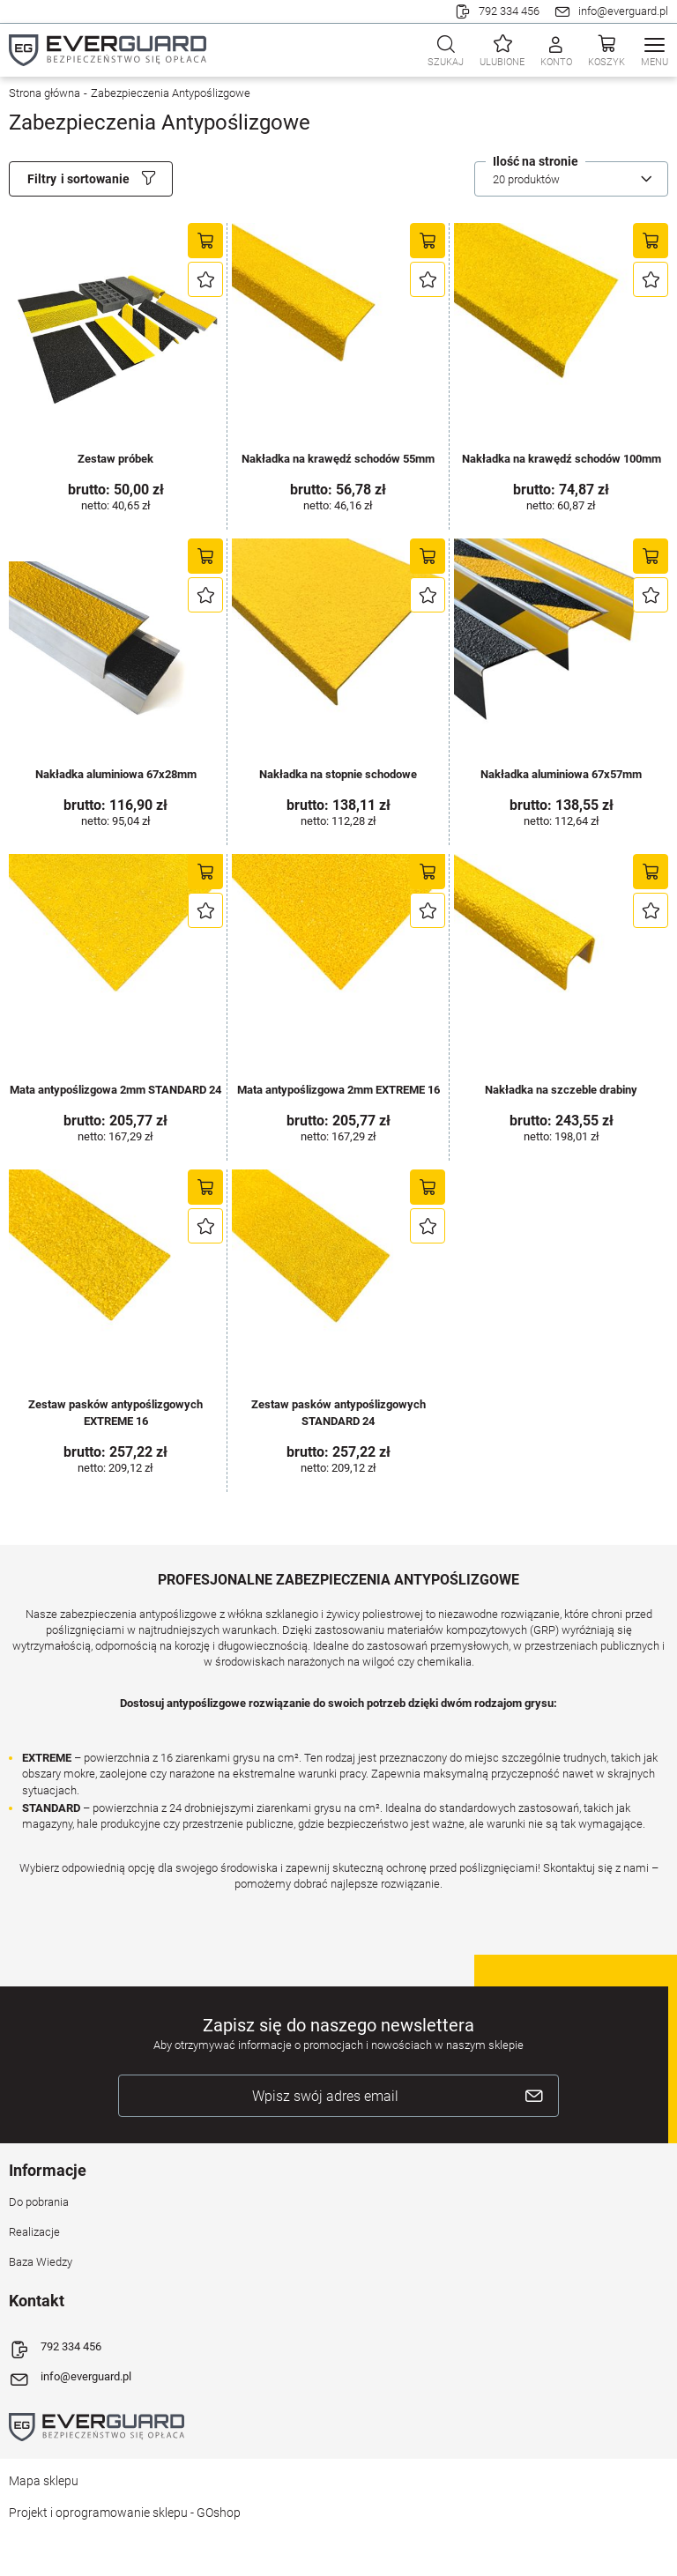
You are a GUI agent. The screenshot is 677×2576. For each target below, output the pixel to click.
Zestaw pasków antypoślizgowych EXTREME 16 (115, 1412)
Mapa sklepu (43, 2481)
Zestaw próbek (115, 458)
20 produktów (526, 179)
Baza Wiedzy (40, 2261)
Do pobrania (39, 2202)
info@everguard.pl (623, 11)
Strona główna (44, 93)
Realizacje (34, 2231)
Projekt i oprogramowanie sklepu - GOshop (125, 2512)
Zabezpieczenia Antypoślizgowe (170, 93)
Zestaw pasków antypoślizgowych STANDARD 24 (338, 1412)
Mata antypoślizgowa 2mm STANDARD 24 (115, 1089)
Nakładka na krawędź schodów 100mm (561, 458)
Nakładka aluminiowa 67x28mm (116, 774)
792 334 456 (509, 11)
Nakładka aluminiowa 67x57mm (561, 774)
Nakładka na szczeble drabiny (561, 1089)
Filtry (41, 179)
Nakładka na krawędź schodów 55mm (338, 458)
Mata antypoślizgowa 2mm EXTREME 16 (338, 1089)
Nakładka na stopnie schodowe (338, 774)
